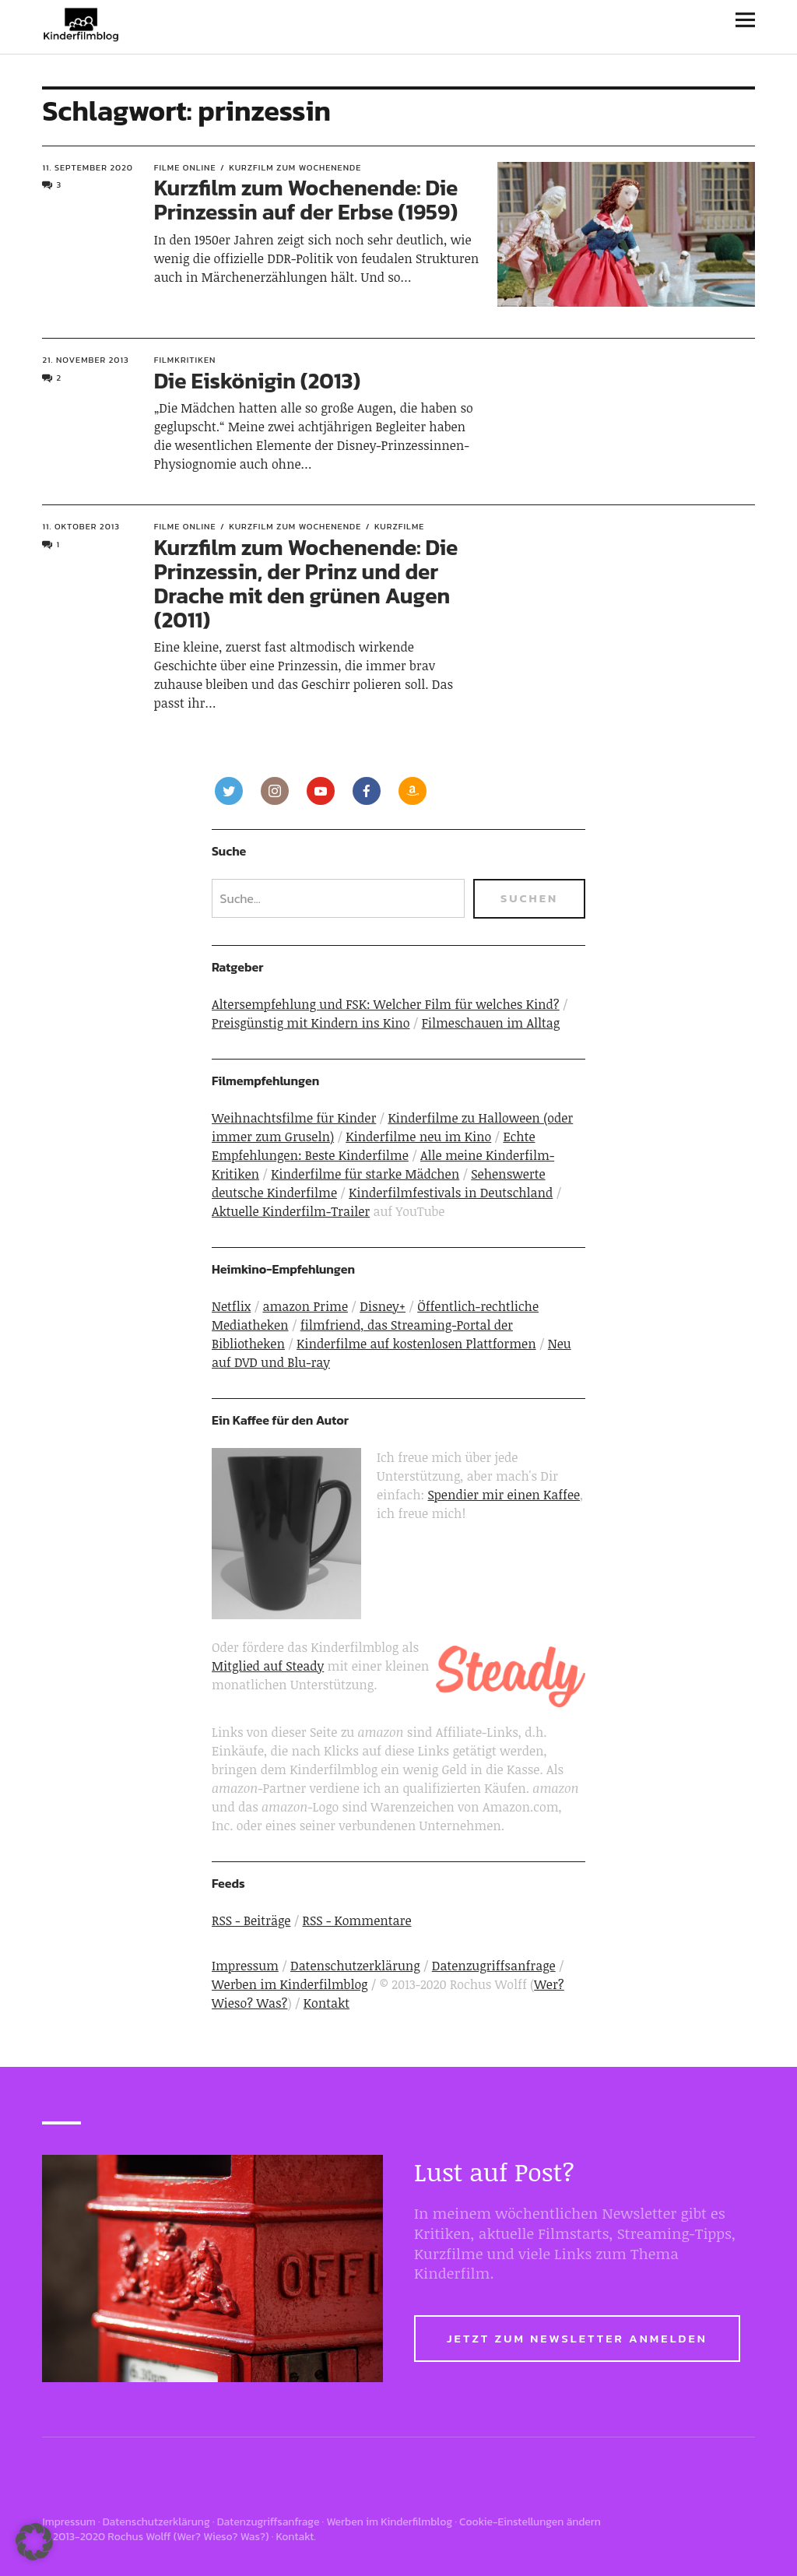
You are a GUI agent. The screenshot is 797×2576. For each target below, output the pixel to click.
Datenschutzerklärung (355, 1965)
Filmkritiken (185, 359)
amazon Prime (305, 1306)
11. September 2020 (87, 167)
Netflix (231, 1306)
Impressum (245, 1965)
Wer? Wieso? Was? (221, 2537)
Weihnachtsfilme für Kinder (294, 1117)
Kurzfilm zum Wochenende (295, 167)
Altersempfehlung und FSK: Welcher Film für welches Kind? (386, 1004)
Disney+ (383, 1306)
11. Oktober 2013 (81, 526)
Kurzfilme (399, 526)
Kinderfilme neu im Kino (418, 1136)
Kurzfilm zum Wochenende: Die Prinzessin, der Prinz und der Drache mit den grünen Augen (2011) (306, 583)
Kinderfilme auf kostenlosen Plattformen (416, 1343)
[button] (34, 2541)
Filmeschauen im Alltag (491, 1022)
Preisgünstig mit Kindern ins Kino (311, 1022)
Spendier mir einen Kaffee (503, 1494)
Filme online (185, 167)
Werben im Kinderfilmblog (290, 1984)
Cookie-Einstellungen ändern (530, 2522)
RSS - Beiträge (251, 1920)
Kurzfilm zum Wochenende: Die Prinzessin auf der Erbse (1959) (306, 199)
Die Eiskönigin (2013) (257, 380)
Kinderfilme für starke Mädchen (365, 1174)
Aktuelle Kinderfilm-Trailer (291, 1211)
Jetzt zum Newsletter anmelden (577, 2338)
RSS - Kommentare (357, 1920)
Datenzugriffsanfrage (494, 1965)
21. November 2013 (85, 359)
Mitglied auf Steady (268, 1666)
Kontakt (326, 2003)
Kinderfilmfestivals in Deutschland (451, 1192)
